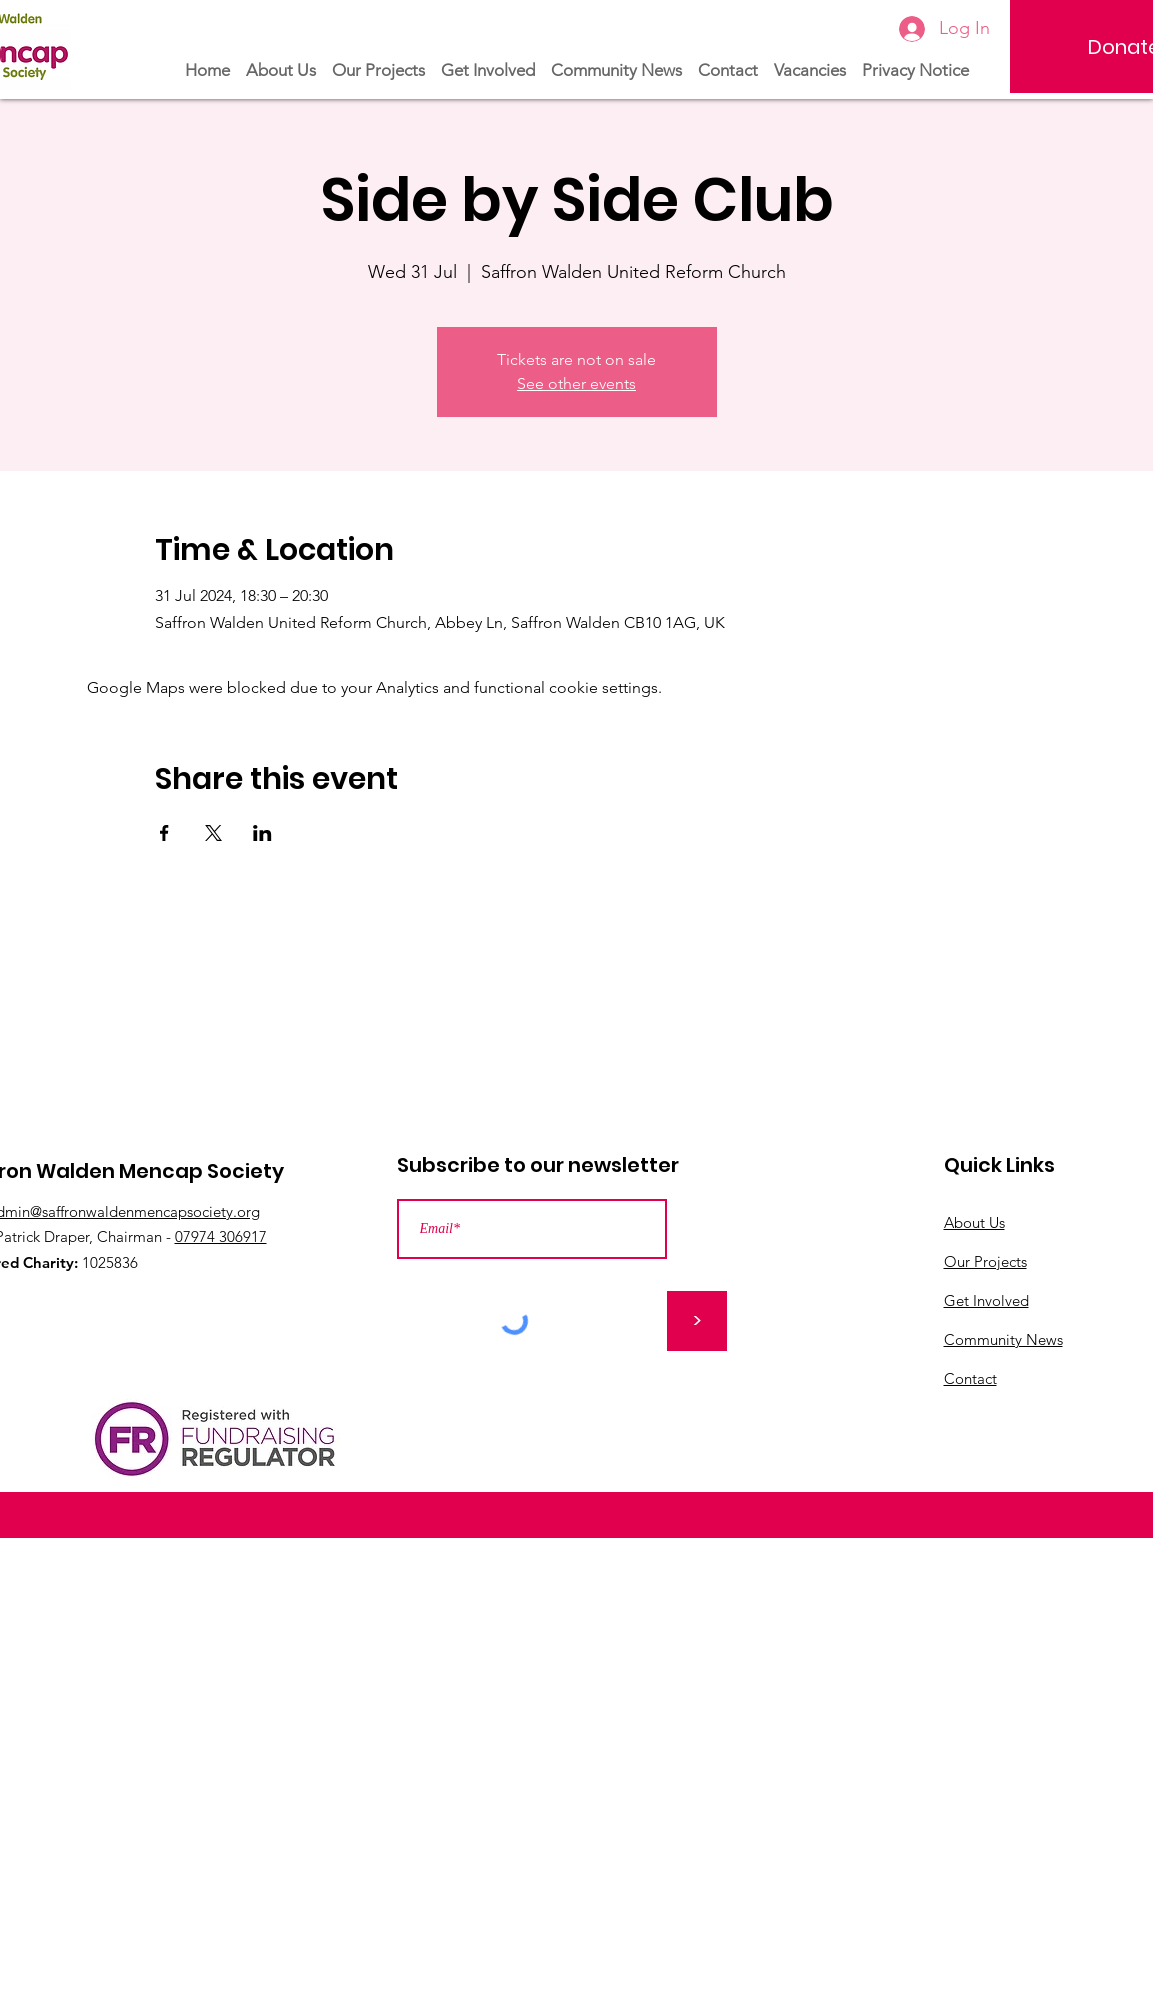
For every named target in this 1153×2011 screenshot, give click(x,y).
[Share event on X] (213, 833)
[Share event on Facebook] (164, 833)
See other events (576, 383)
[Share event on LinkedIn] (262, 833)
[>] (697, 1321)
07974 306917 (221, 1236)
